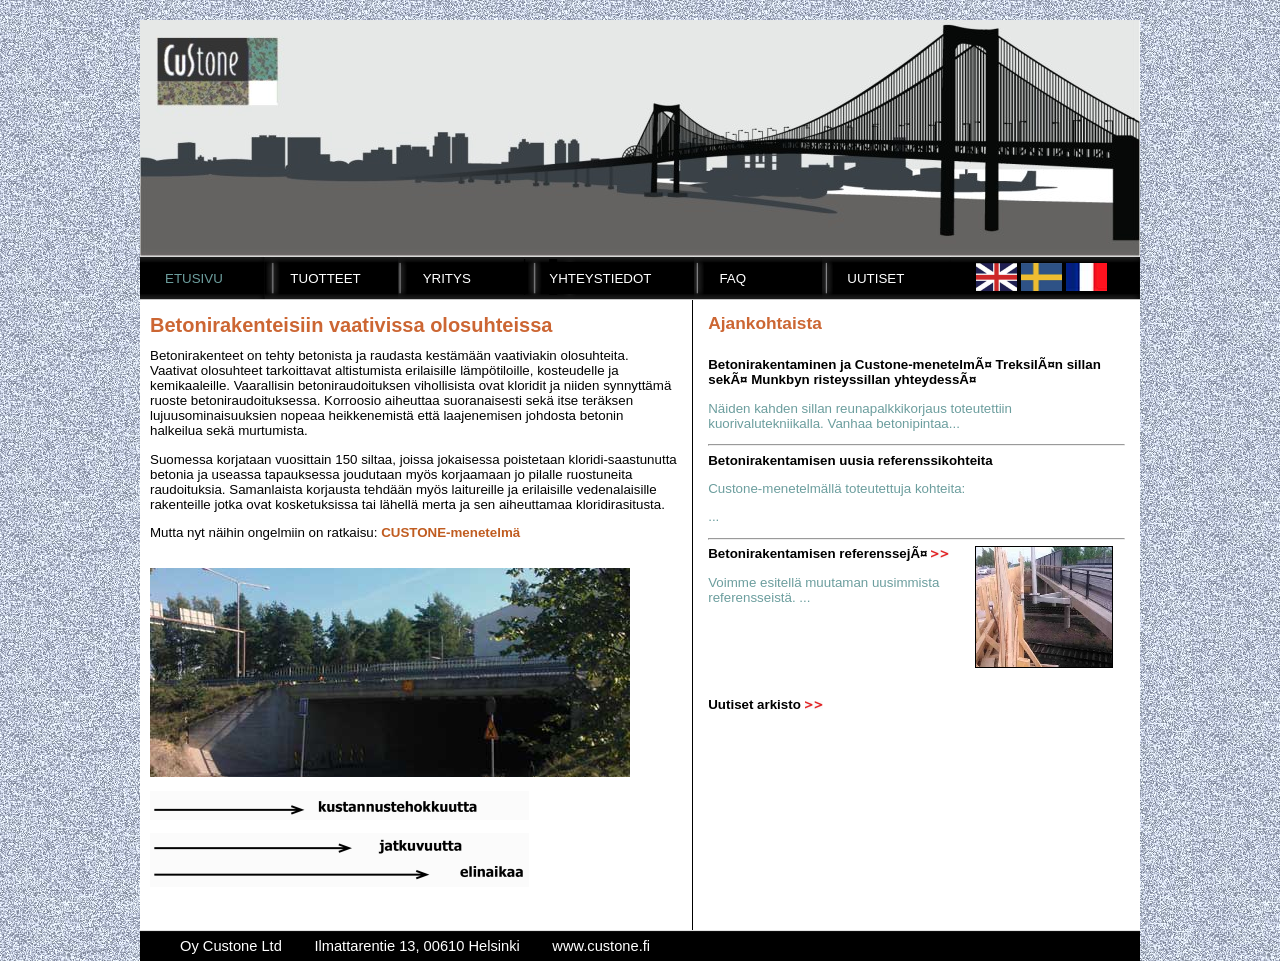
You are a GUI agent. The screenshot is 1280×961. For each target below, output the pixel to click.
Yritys (447, 278)
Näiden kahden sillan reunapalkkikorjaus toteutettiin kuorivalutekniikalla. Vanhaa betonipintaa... (860, 416)
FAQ (732, 278)
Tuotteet (325, 278)
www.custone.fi (601, 946)
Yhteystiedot (600, 278)
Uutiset (875, 278)
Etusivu (194, 278)
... (713, 516)
